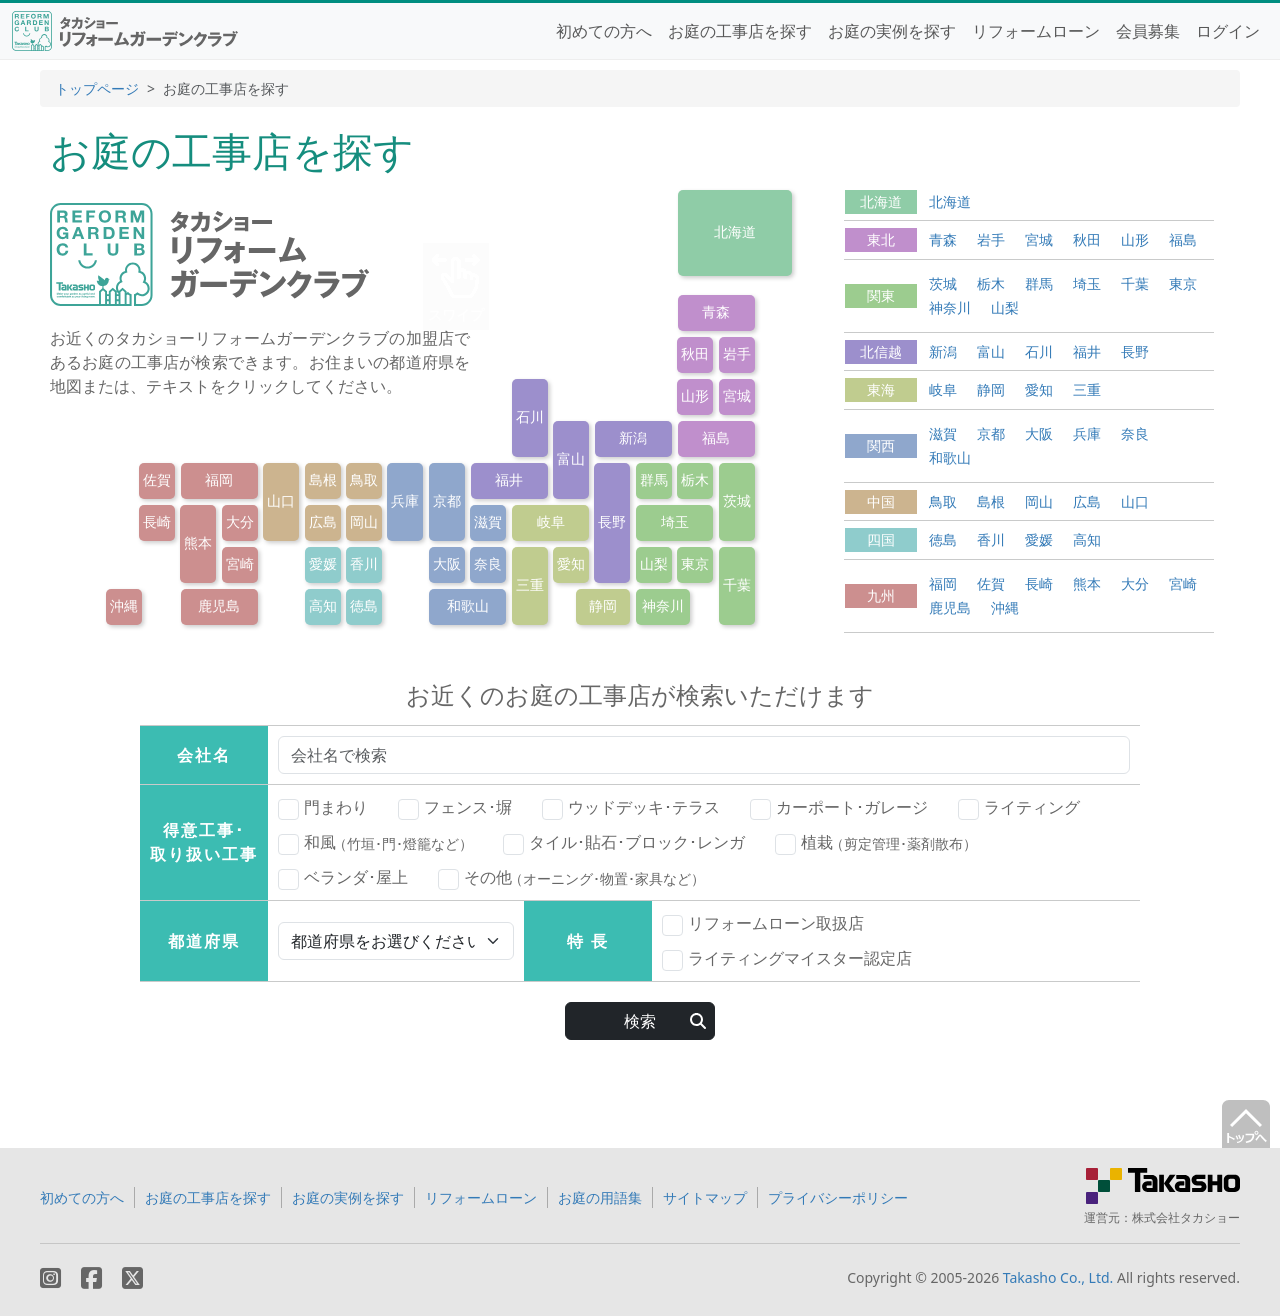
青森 (716, 311)
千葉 (737, 584)
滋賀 (488, 521)
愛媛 (323, 563)
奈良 (488, 563)
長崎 (157, 521)
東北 (881, 239)
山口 (281, 500)
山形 (695, 395)
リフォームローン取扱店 (763, 924)
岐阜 (551, 521)
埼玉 (675, 521)
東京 (695, 563)
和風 (375, 843)
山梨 (654, 563)
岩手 (737, 353)
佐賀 (157, 479)
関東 (881, 295)
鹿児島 (219, 605)
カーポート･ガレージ (839, 808)
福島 (716, 437)
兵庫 (405, 500)
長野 (612, 521)
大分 (240, 521)
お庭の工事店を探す (740, 31)
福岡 (219, 479)
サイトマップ (705, 1197)
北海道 (735, 231)
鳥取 (364, 479)
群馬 (654, 479)
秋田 (695, 353)
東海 (881, 389)
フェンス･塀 (455, 808)
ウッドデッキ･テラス (631, 808)
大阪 (447, 563)
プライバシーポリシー (838, 1197)
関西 (881, 445)
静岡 (603, 605)
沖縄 (124, 605)
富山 (571, 458)
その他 (571, 878)
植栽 (876, 843)
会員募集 (1148, 31)
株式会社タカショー (1186, 1217)
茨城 (737, 500)
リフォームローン (1036, 31)
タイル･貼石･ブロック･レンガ (624, 843)
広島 (323, 521)
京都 (447, 500)
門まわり (323, 808)
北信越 (881, 351)
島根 (323, 479)
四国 (881, 539)
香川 (364, 563)
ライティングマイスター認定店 (787, 959)
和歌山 (468, 605)
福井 (509, 479)
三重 (530, 584)
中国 (881, 501)
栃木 (695, 479)
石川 (530, 416)
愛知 (571, 563)
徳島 (364, 605)
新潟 (633, 437)
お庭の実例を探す (892, 31)
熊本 (198, 542)
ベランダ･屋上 (343, 878)
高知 (323, 605)
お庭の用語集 (600, 1197)
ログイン (1228, 31)
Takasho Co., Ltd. (1058, 1277)
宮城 (737, 395)
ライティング (1019, 808)
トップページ (97, 88)
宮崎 (240, 563)
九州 (881, 595)
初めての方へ (604, 31)
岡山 (364, 521)
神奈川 (663, 605)
